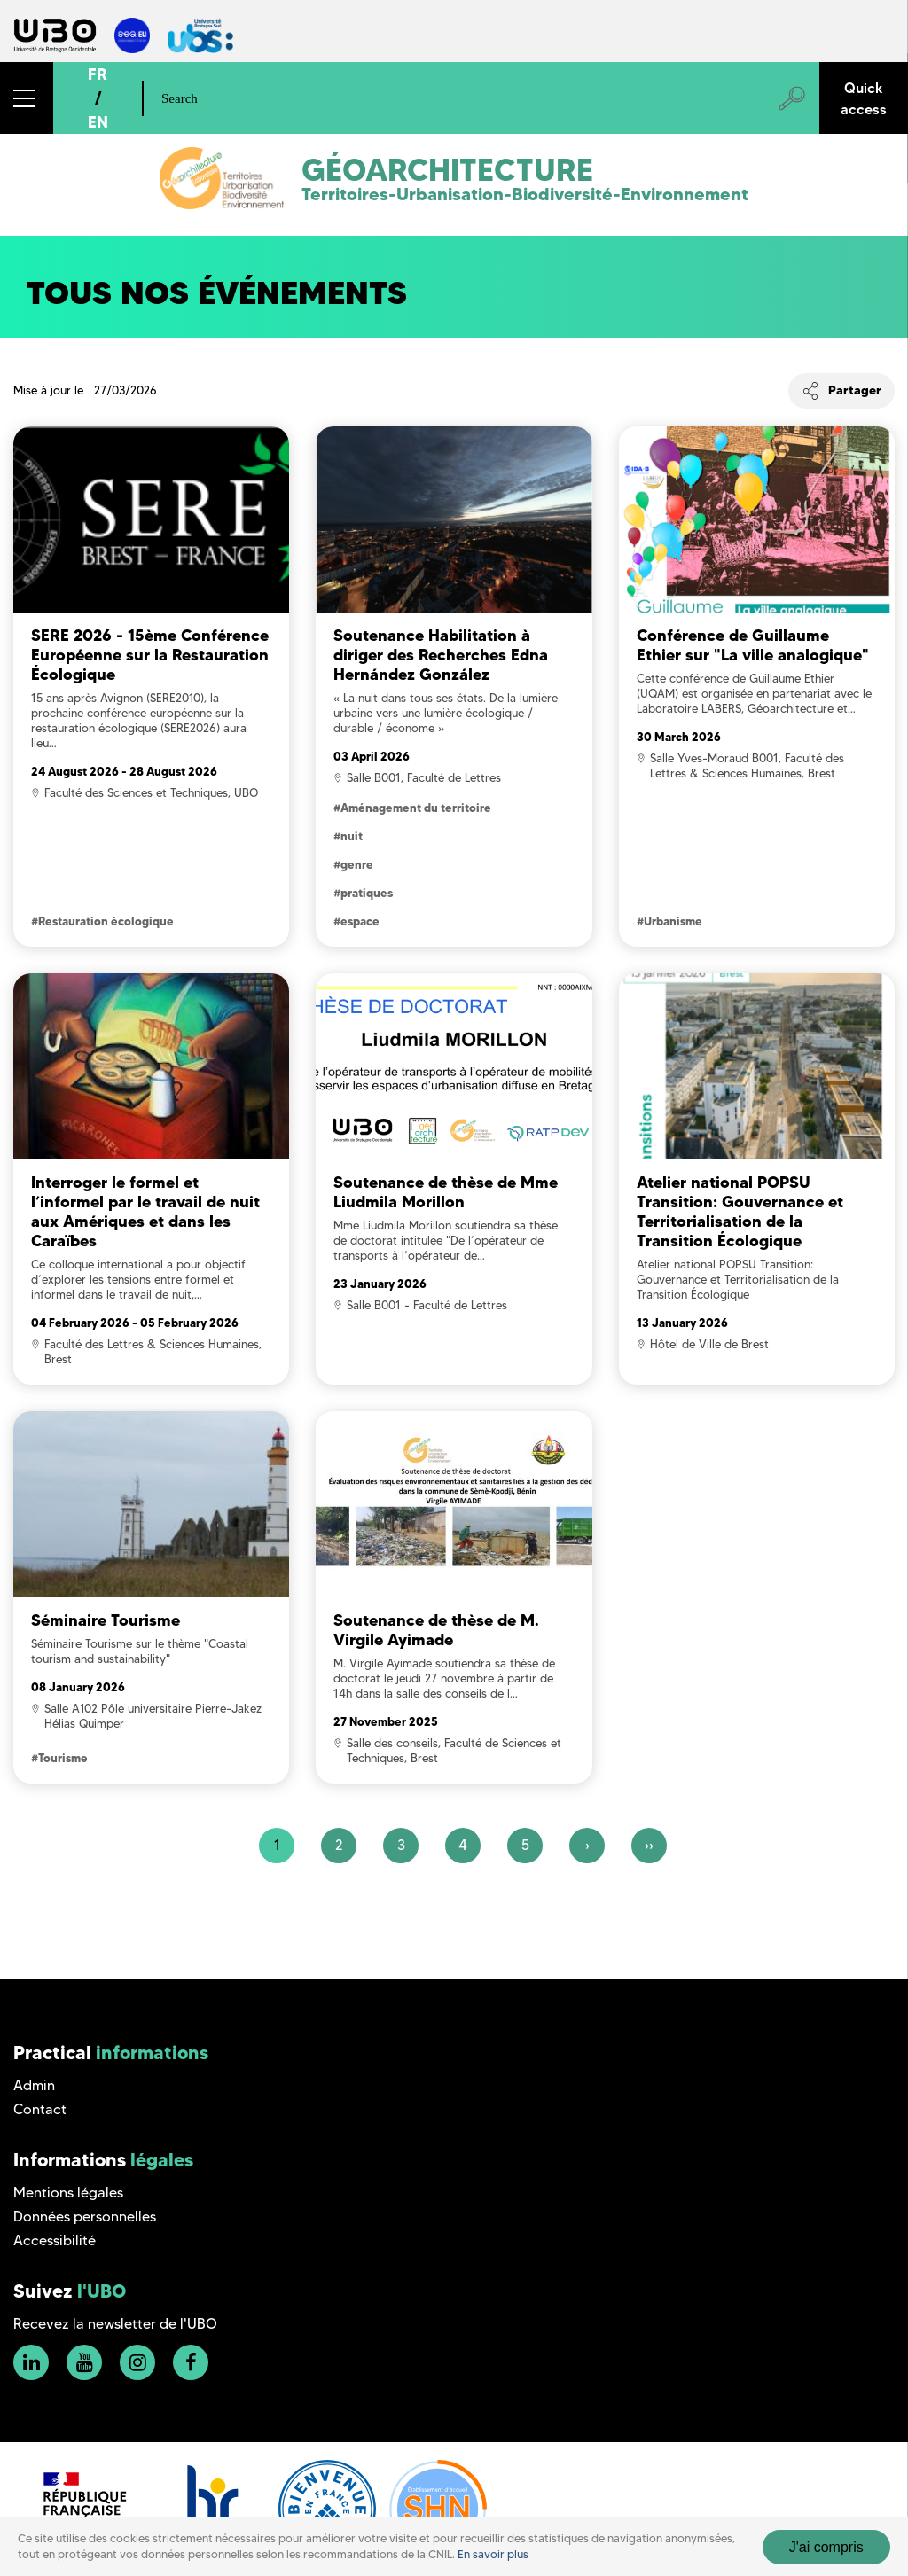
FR (97, 74)
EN (98, 122)
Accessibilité (54, 2240)
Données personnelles (84, 2216)
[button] (26, 98)
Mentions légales (68, 2192)
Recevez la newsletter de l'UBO (115, 2323)
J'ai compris (826, 2547)
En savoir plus (493, 2554)
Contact (40, 2109)
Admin (34, 2085)
